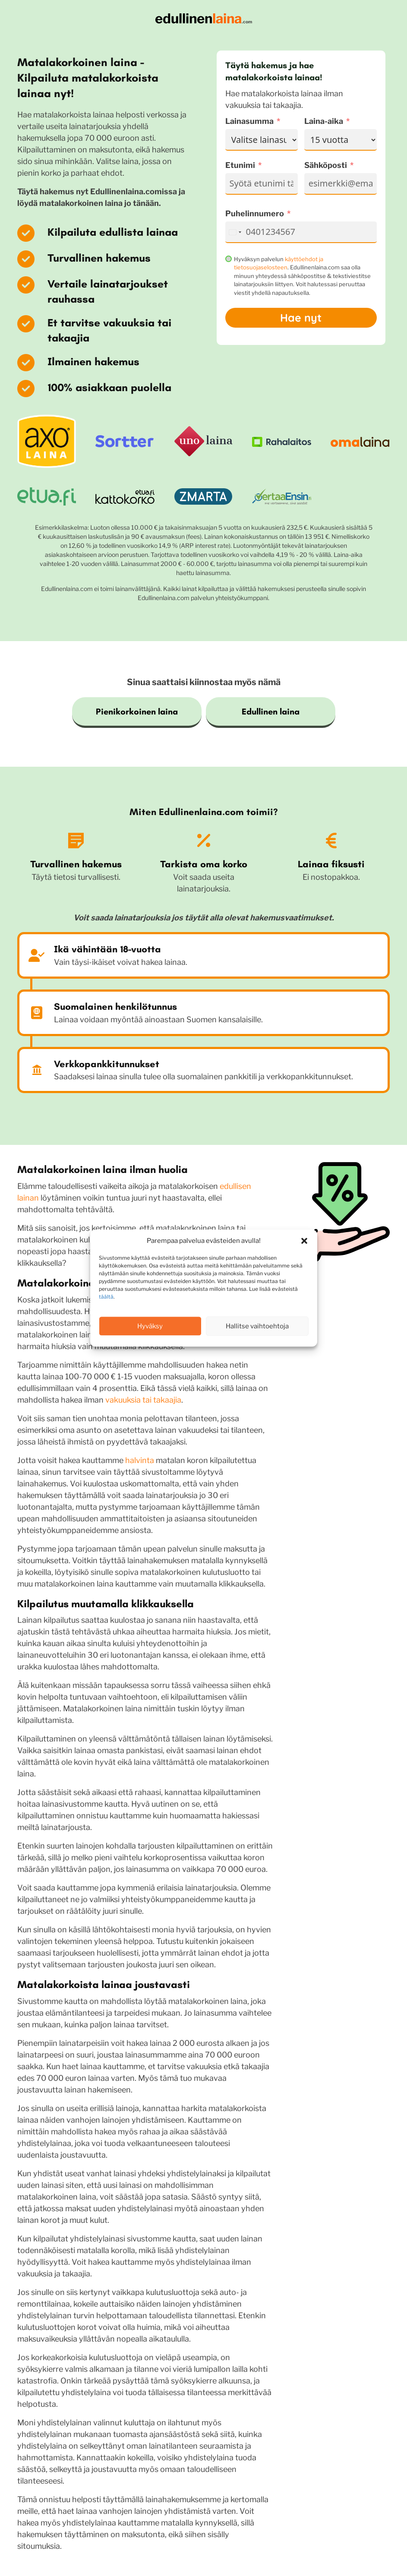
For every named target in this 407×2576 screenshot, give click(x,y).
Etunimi (240, 165)
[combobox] (235, 232)
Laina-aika (323, 121)
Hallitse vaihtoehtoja (257, 1326)
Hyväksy (150, 1326)
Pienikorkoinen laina (137, 711)
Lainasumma (249, 121)
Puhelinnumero (254, 213)
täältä (106, 1296)
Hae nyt (301, 317)
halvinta (139, 1460)
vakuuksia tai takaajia (143, 1399)
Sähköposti (325, 165)
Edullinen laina (271, 711)
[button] (304, 1240)
